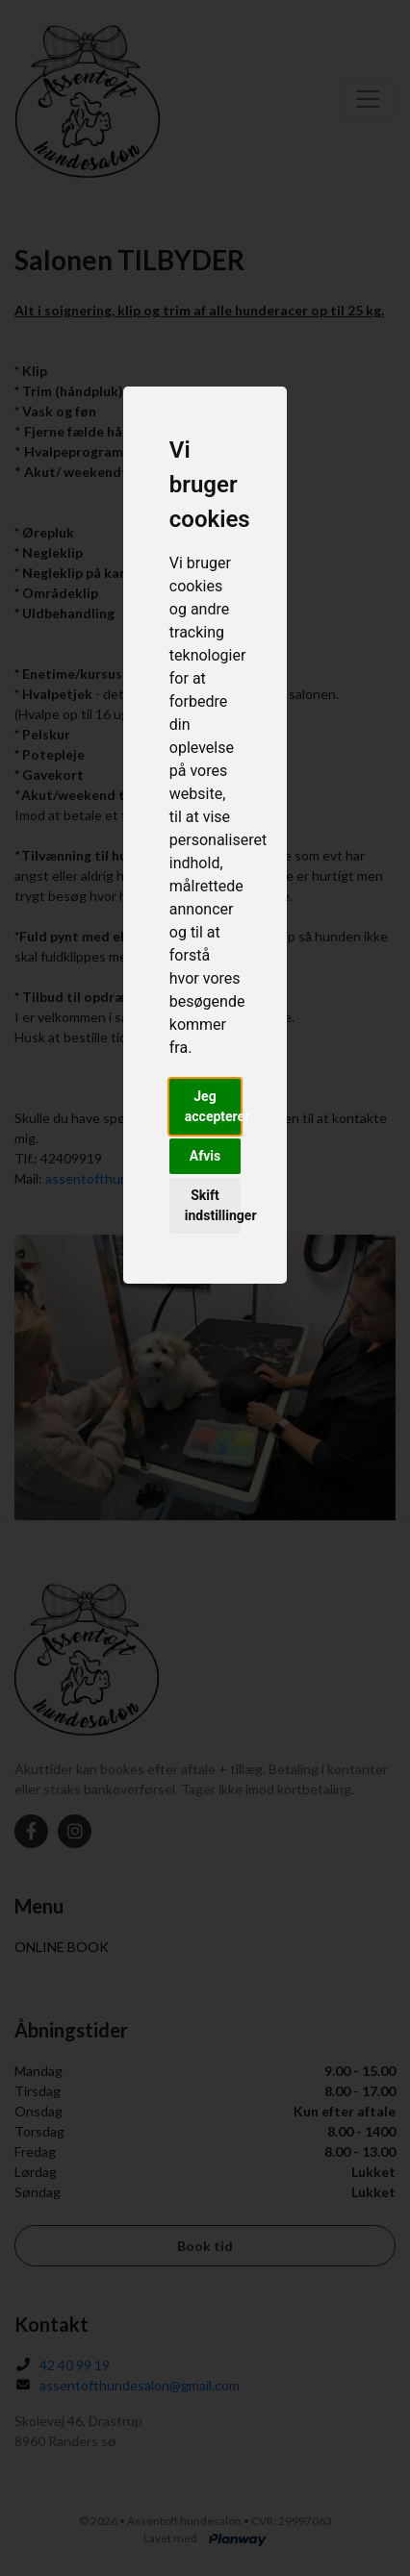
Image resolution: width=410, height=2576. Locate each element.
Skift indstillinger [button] (213, 1205)
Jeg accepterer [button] (213, 1106)
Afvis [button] (205, 1155)
